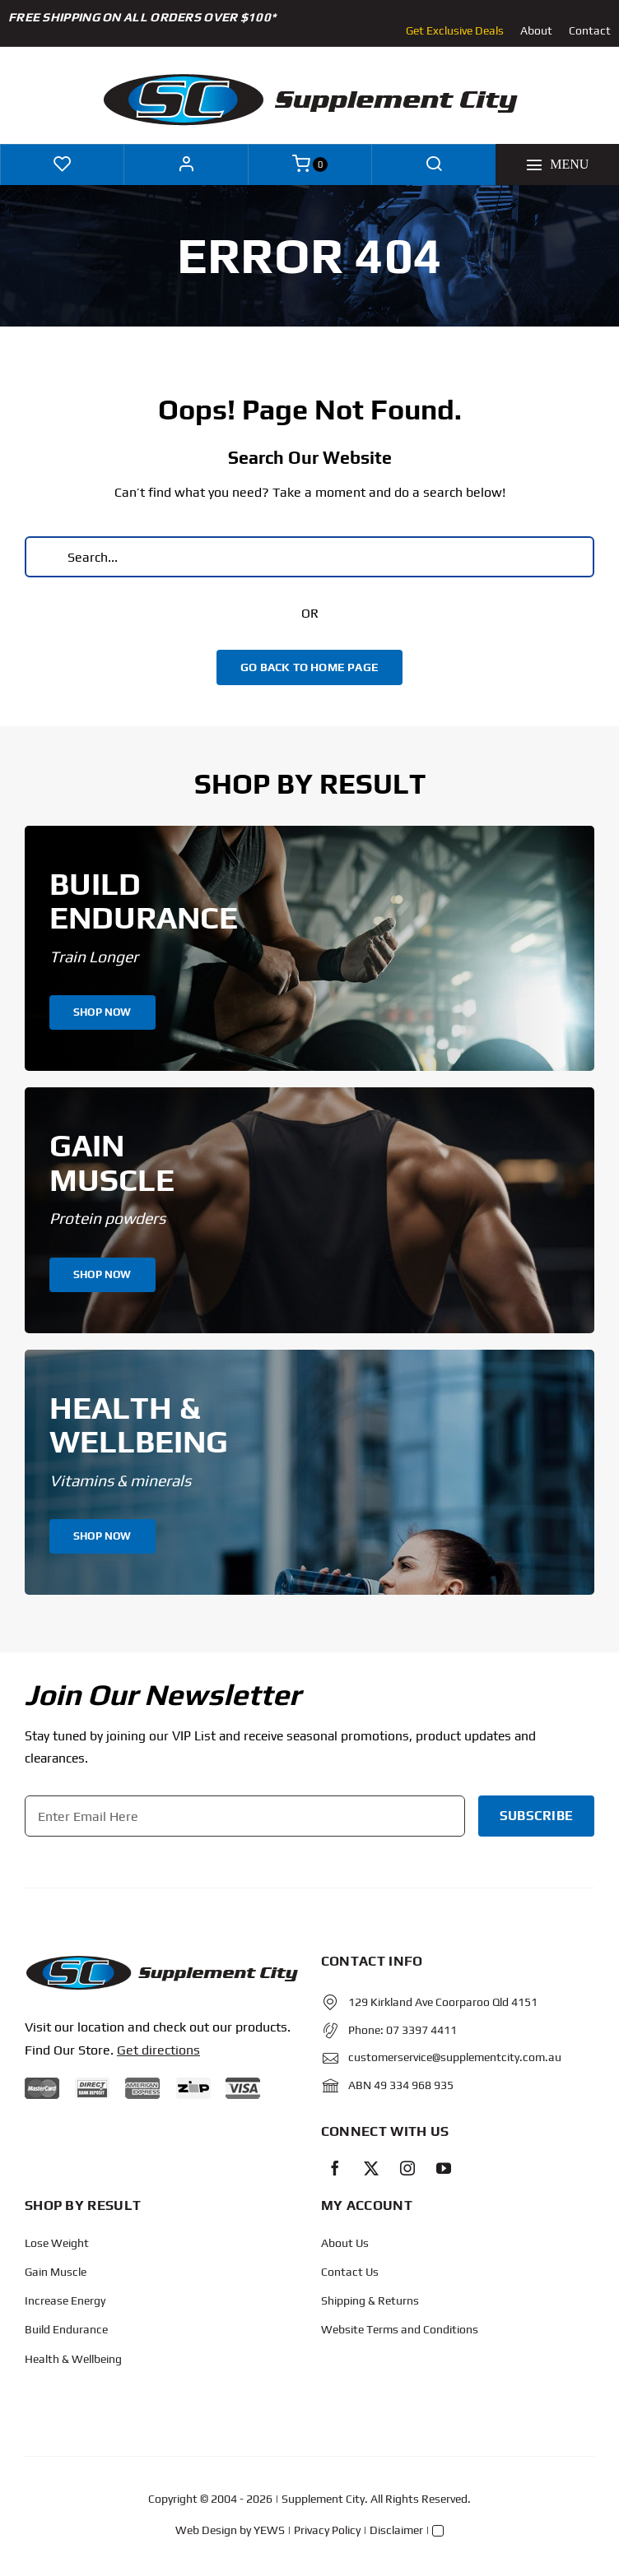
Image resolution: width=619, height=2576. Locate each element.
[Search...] (309, 556)
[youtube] (444, 2168)
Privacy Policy (327, 2530)
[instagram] (407, 2168)
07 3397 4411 (421, 2029)
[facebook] (335, 2168)
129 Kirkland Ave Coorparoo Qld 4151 (443, 2001)
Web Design (206, 2530)
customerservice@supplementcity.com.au (454, 2057)
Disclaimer (396, 2530)
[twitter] (371, 2168)
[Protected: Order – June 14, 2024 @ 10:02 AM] (161, 1960)
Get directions (158, 2050)
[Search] (45, 556)
